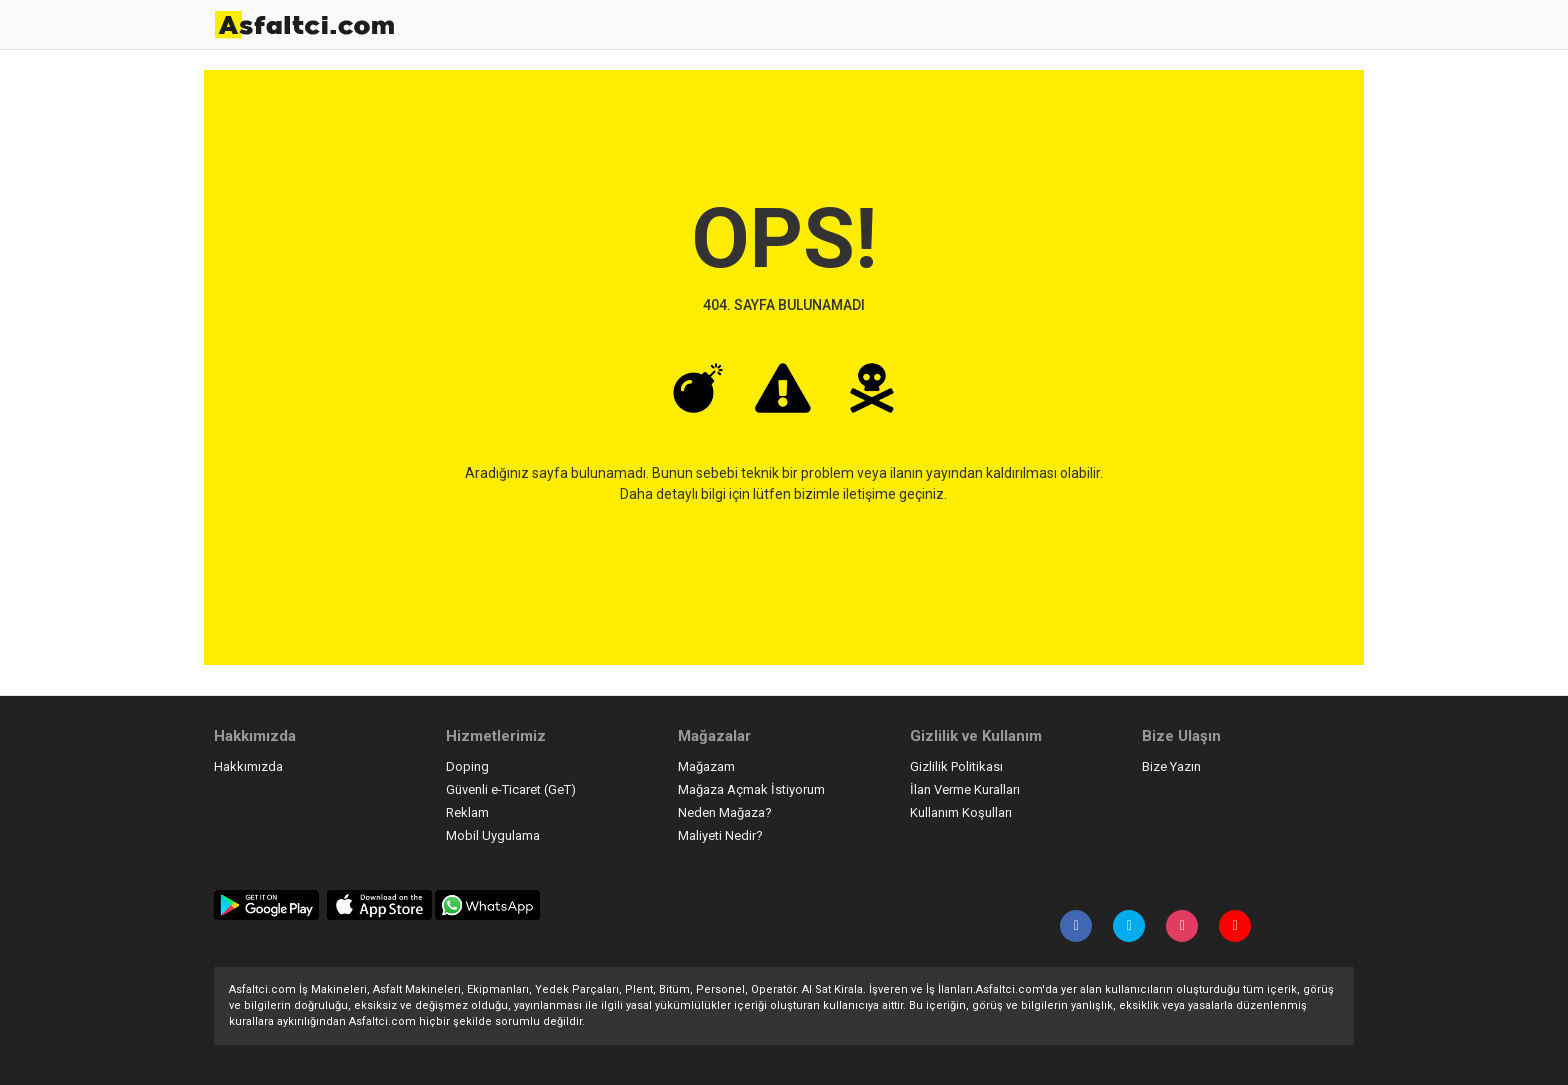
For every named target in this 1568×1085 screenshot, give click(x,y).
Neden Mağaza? (725, 812)
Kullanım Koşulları (961, 812)
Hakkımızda (248, 766)
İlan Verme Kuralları (965, 789)
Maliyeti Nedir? (720, 835)
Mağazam (706, 766)
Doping (467, 766)
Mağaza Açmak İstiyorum (751, 789)
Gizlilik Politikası (956, 766)
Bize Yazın (1171, 766)
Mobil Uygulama (493, 835)
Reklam (467, 812)
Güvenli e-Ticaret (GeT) (511, 789)
